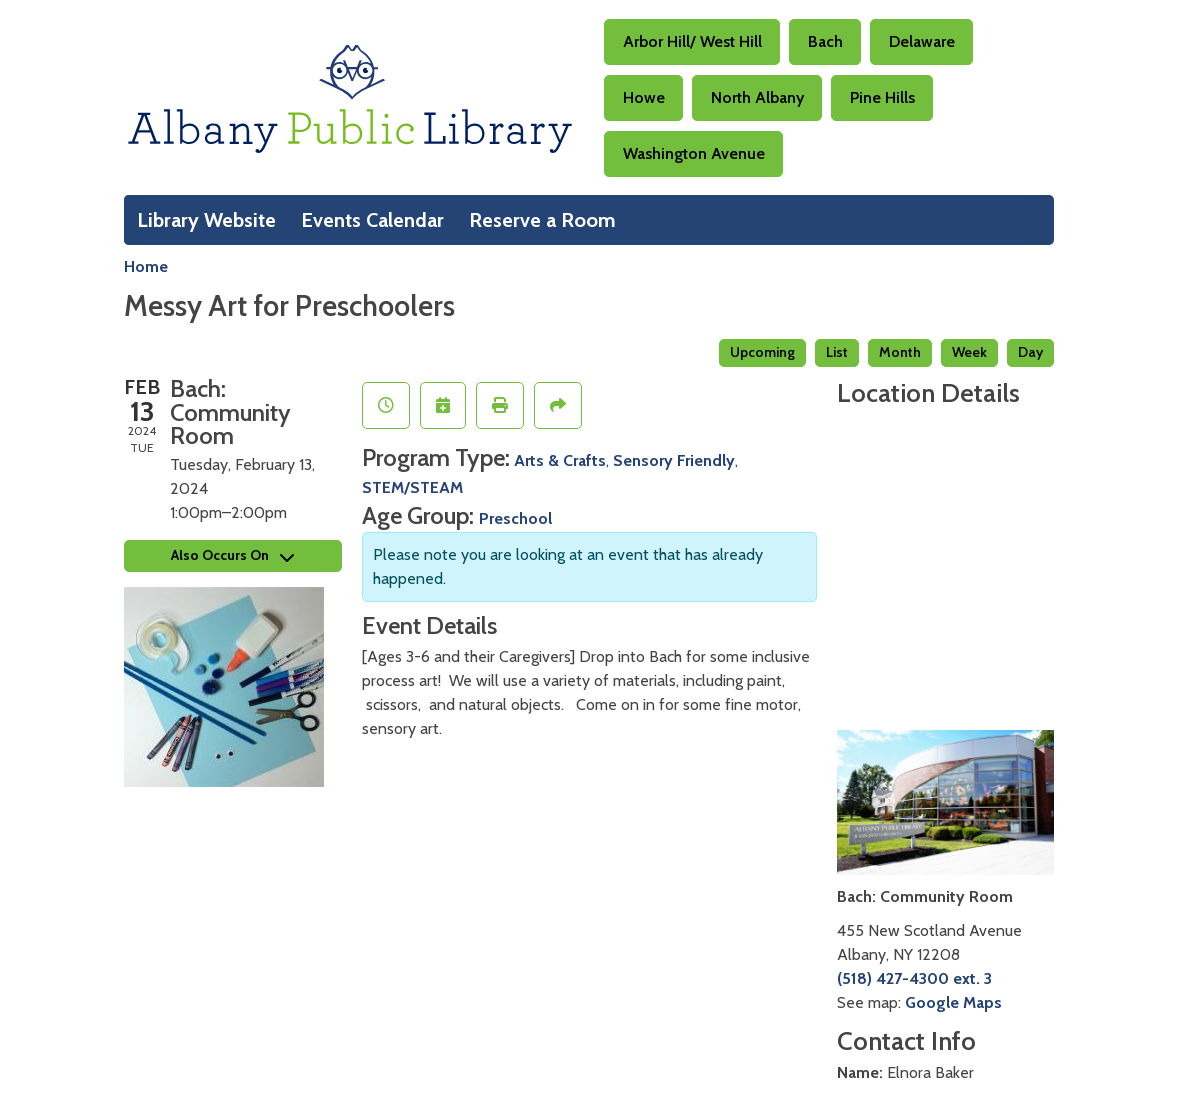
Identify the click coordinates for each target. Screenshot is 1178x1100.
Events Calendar (372, 220)
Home (146, 266)
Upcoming (762, 352)
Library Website (206, 220)
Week (969, 352)
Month (900, 352)
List (837, 352)
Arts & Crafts (560, 460)
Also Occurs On (232, 555)
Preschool (515, 518)
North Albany (757, 97)
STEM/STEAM (412, 487)
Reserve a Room (542, 220)
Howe (644, 97)
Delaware (922, 41)
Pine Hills (882, 97)
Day (1030, 352)
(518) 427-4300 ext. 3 (914, 978)
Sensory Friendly (674, 460)
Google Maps (953, 1002)
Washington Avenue (694, 153)
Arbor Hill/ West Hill (692, 41)
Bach (825, 41)
